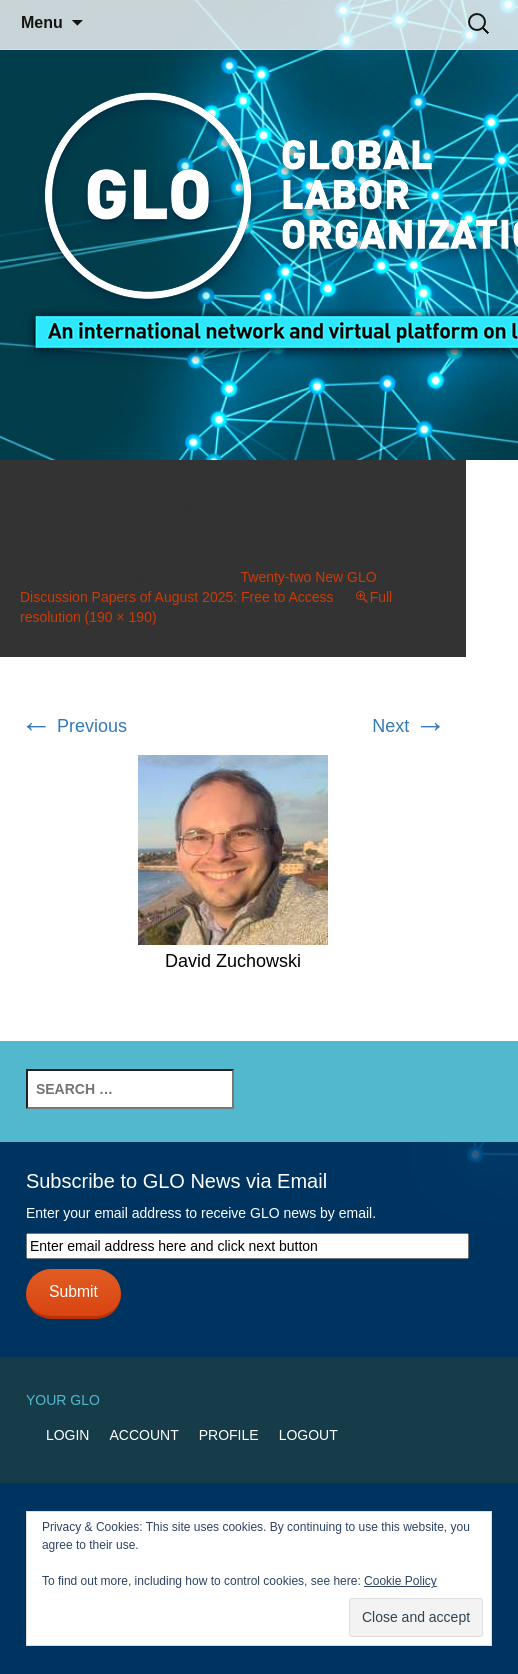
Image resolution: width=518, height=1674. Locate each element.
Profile (229, 1435)
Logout (308, 1435)
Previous (73, 726)
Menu (42, 22)
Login (68, 1435)
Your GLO (63, 1400)
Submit (73, 1291)
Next (409, 726)
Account (143, 1435)
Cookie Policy (400, 1581)
